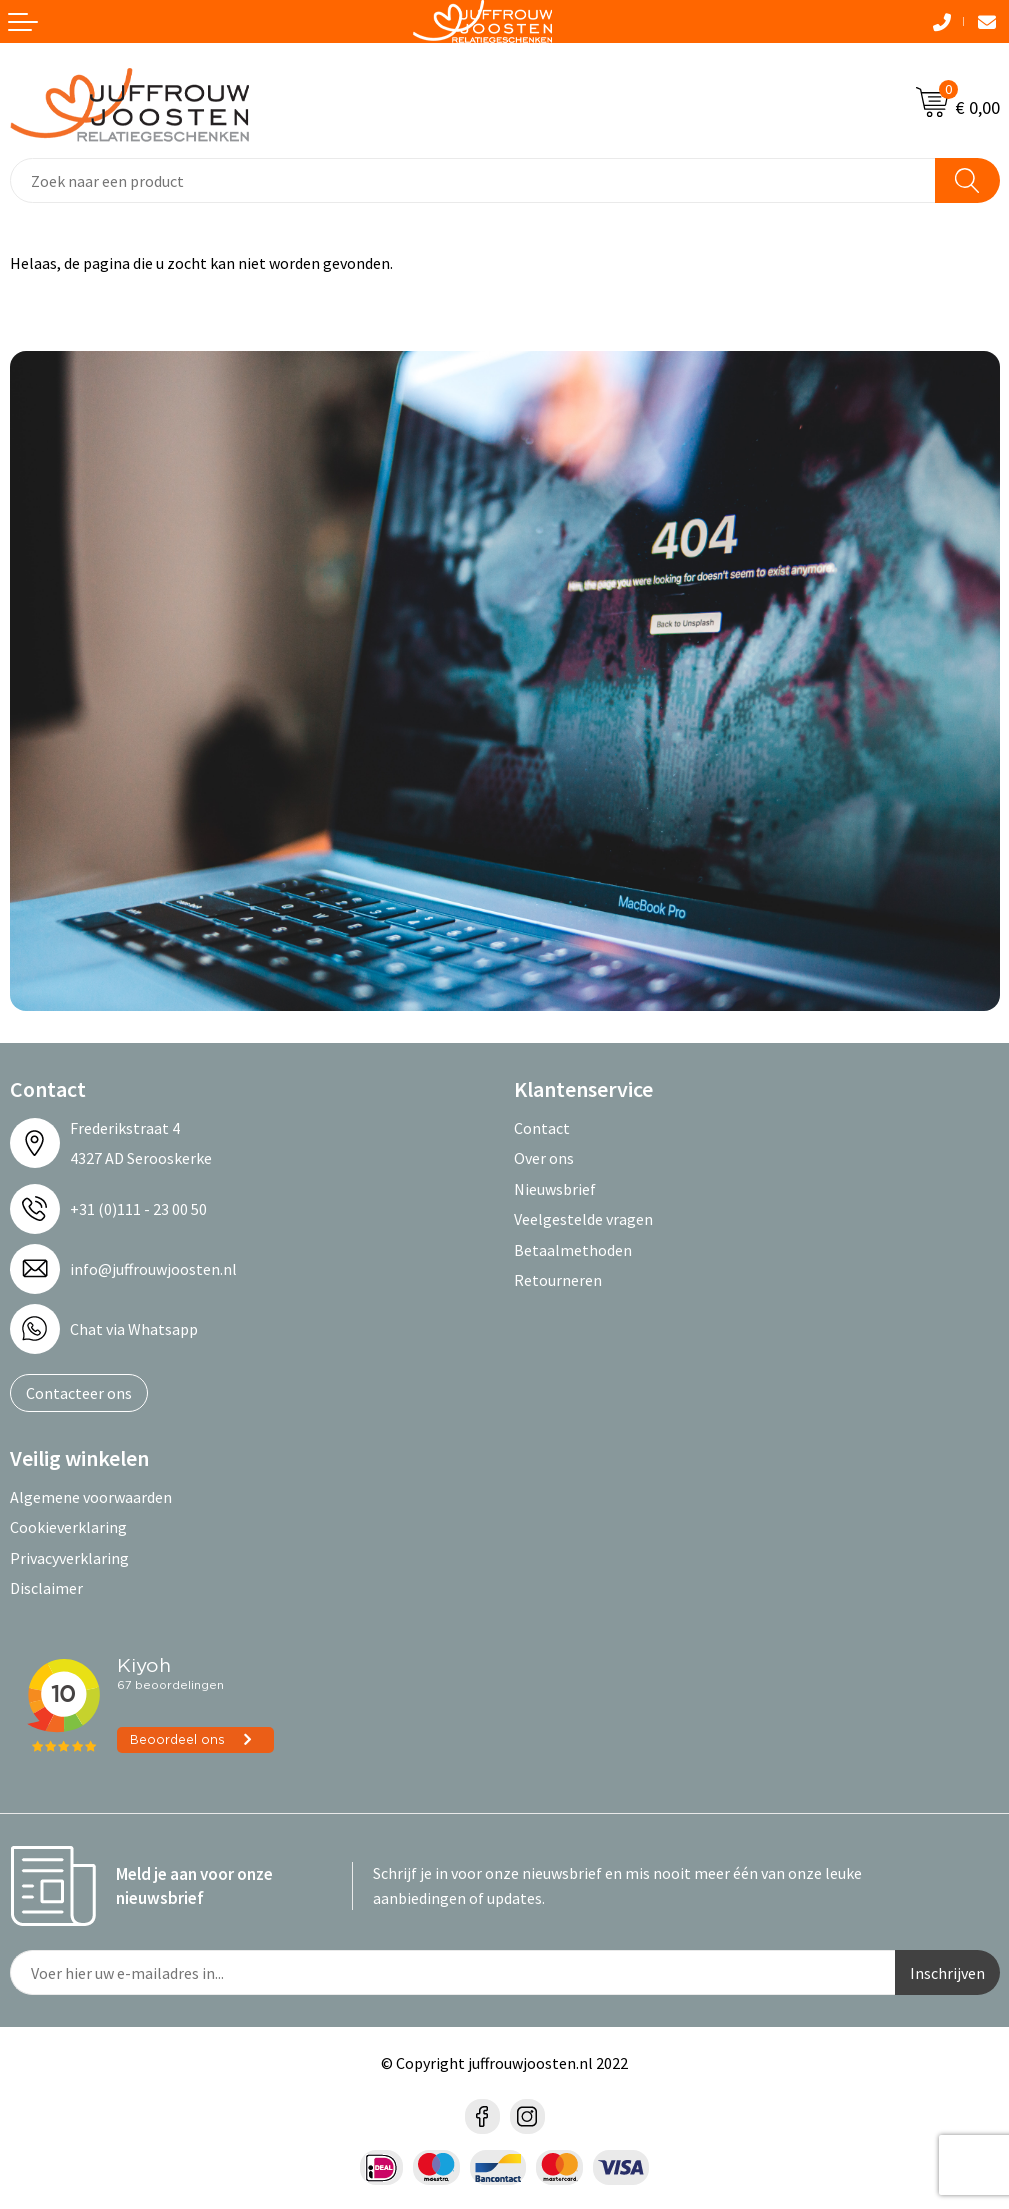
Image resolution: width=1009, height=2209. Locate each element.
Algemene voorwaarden (91, 1497)
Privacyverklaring (69, 1558)
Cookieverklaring (68, 1527)
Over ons (544, 1158)
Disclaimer (46, 1588)
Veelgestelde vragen (583, 1219)
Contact (542, 1128)
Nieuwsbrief (555, 1189)
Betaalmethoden (573, 1250)
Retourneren (558, 1280)
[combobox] (473, 180)
